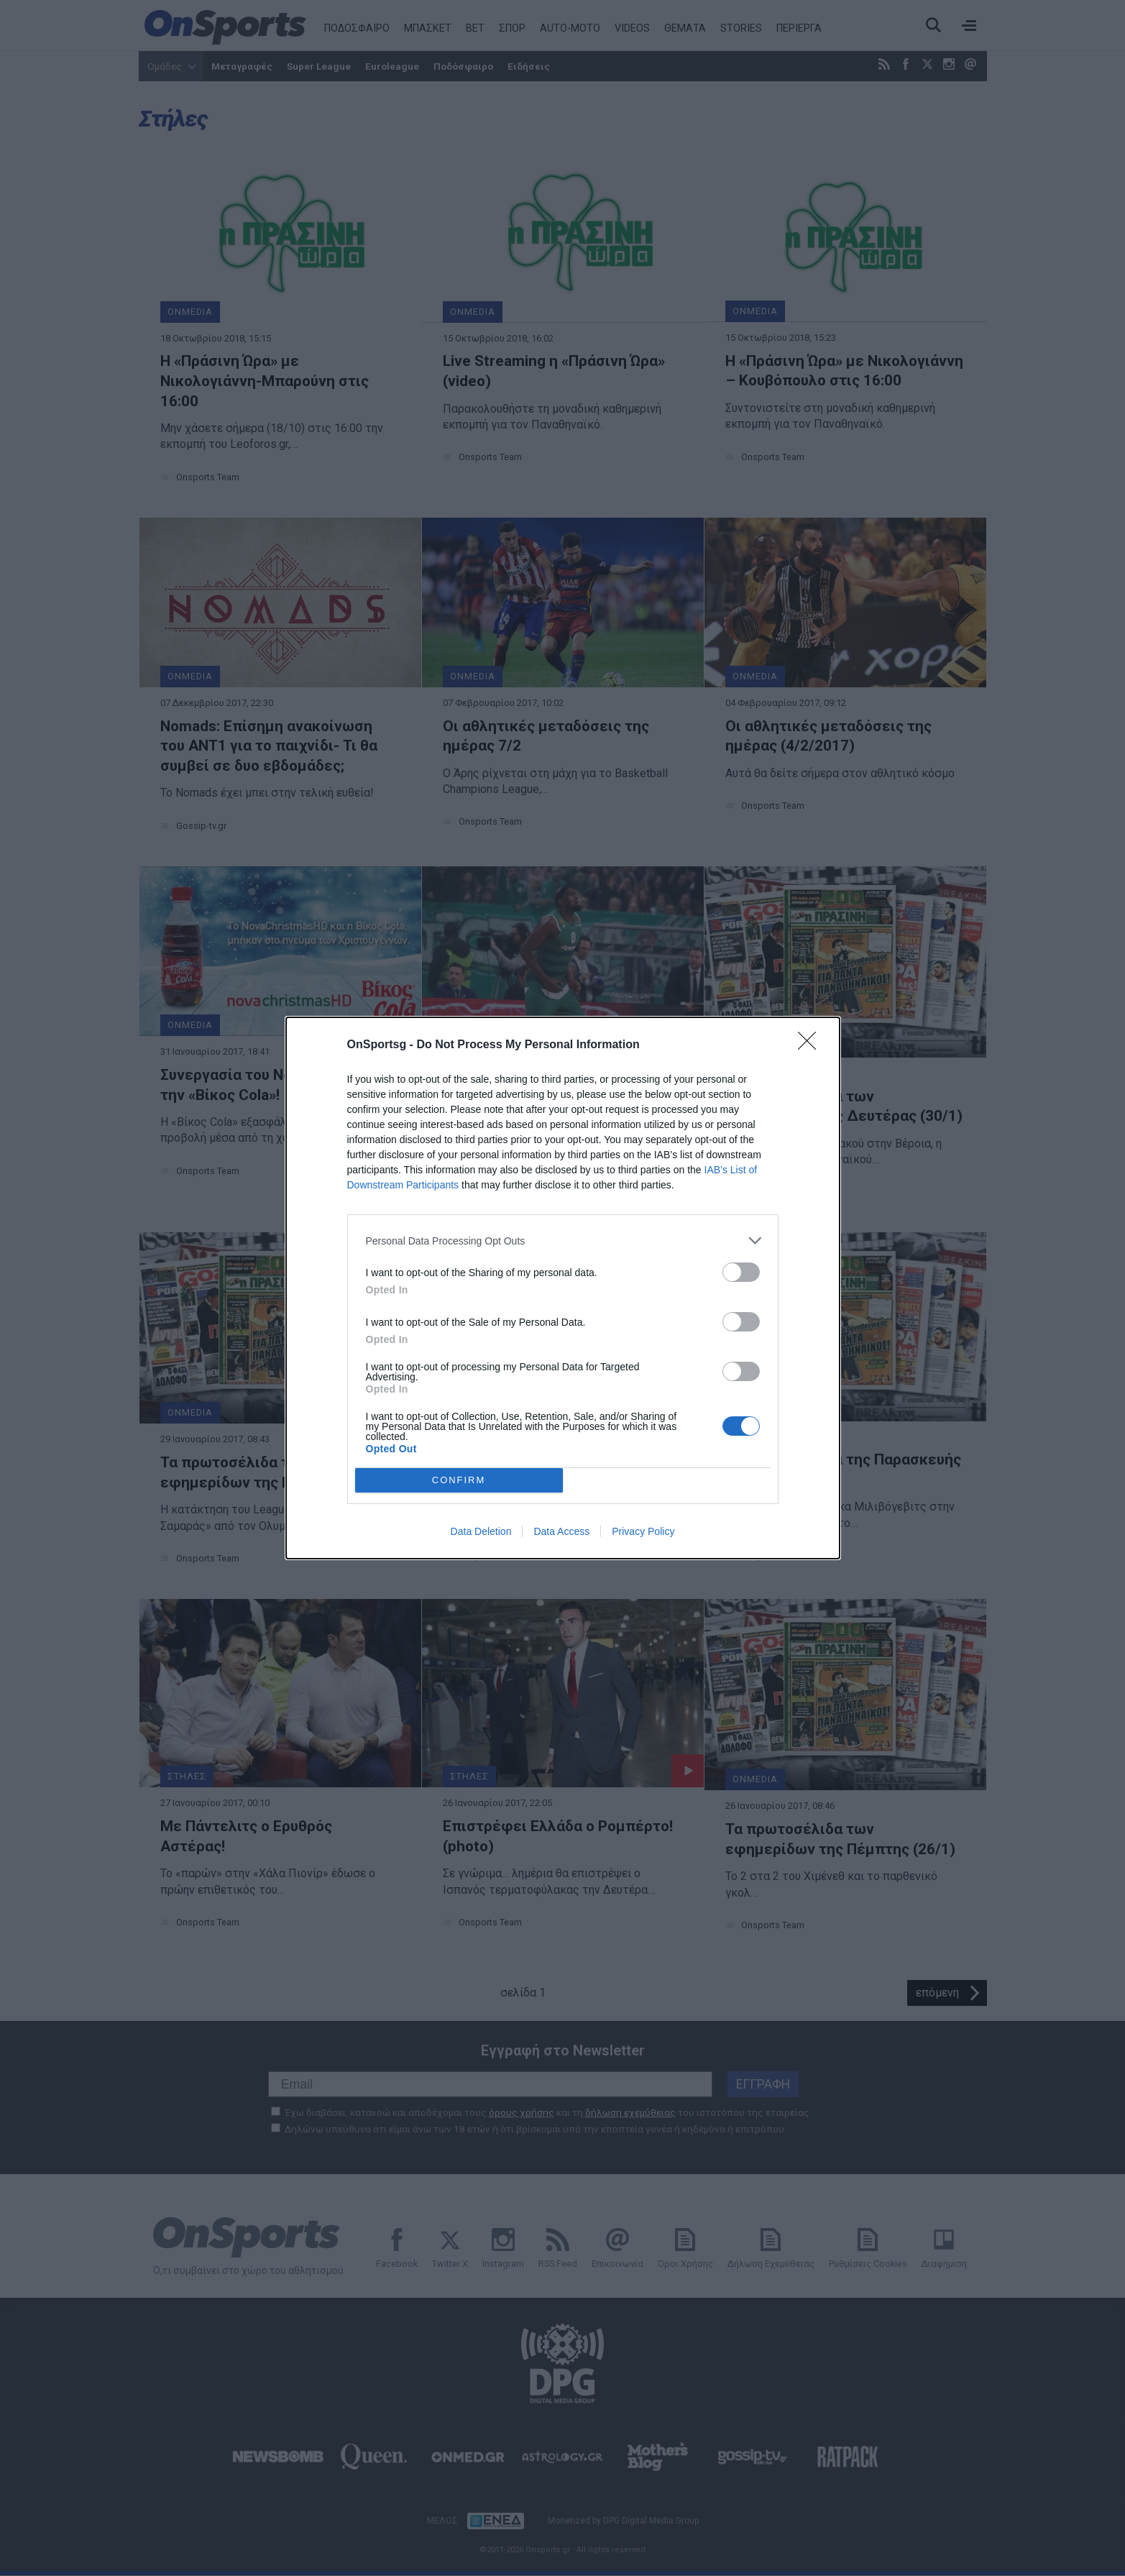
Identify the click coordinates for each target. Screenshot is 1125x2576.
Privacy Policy (643, 1531)
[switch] (741, 1272)
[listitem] (563, 1240)
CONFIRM (459, 1480)
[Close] (811, 1045)
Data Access (561, 1531)
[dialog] (563, 1288)
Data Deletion (481, 1531)
